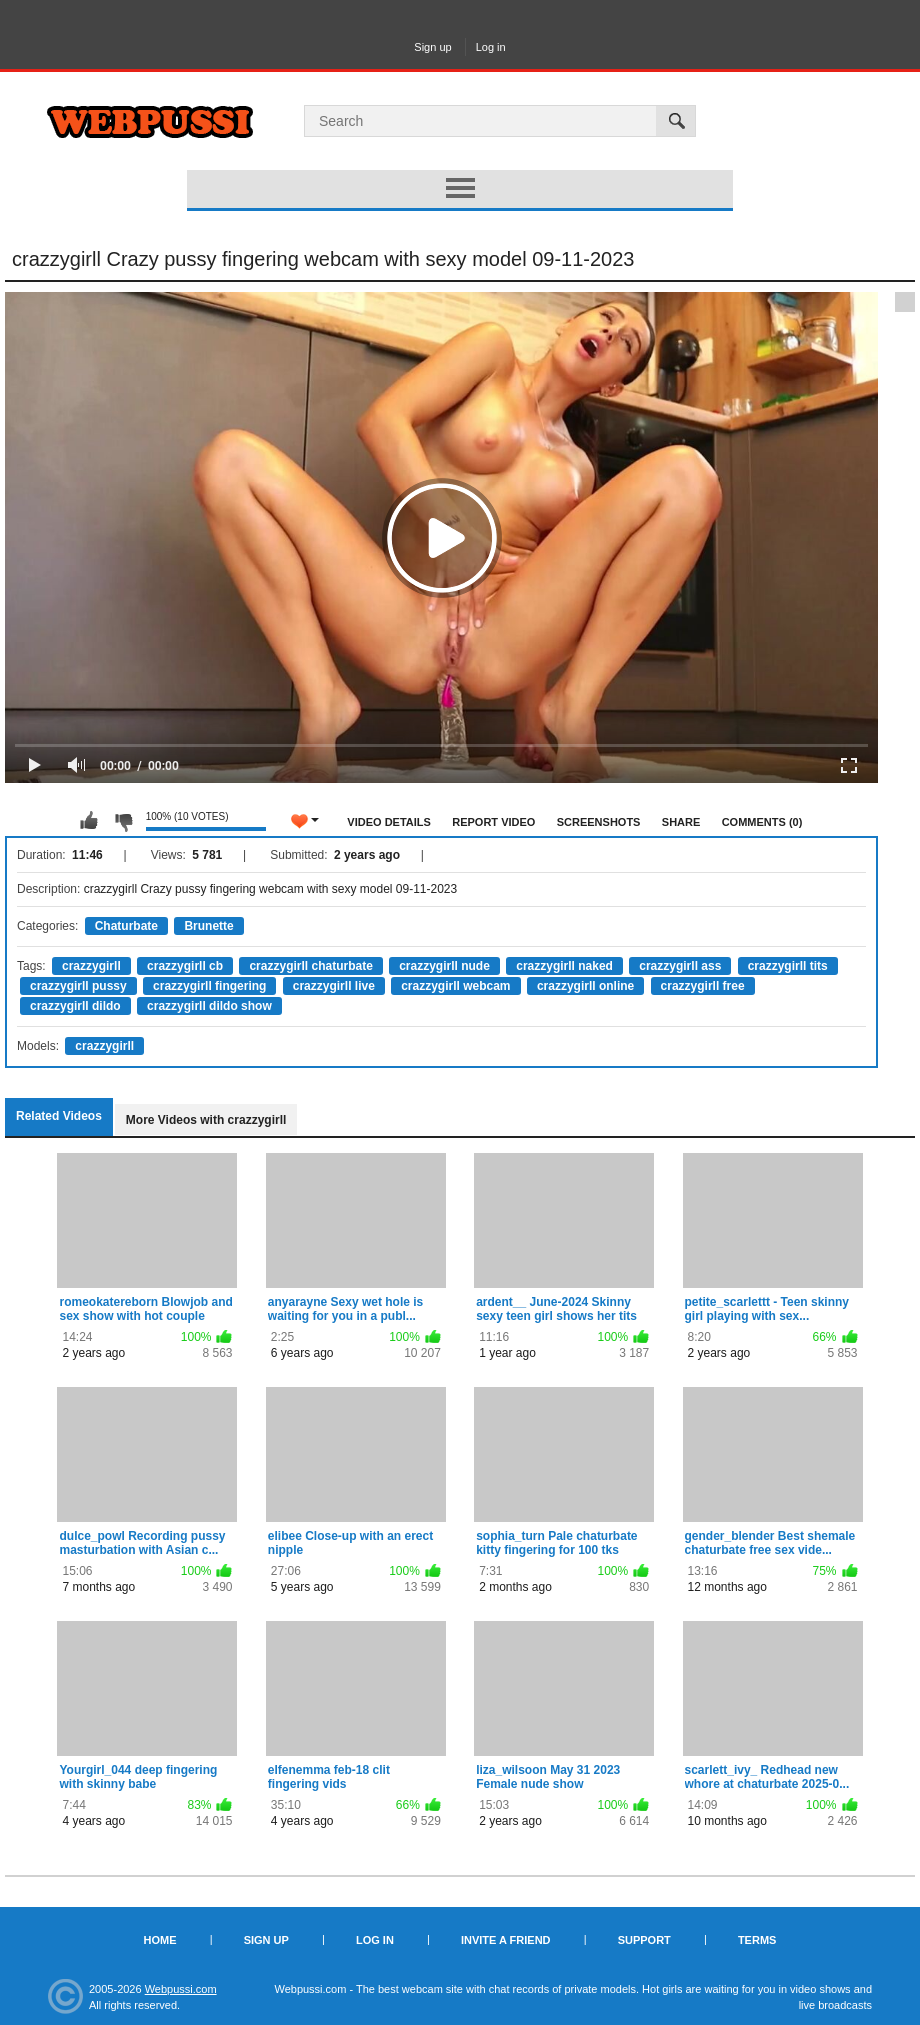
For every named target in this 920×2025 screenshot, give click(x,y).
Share (681, 822)
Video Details (389, 822)
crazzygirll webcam (455, 986)
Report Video (493, 822)
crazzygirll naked (564, 966)
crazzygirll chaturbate (310, 966)
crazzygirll (91, 966)
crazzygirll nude (444, 966)
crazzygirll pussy (78, 986)
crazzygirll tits (788, 966)
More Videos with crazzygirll (206, 1120)
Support (644, 1940)
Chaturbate (126, 926)
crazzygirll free (703, 986)
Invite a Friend (506, 1940)
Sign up (432, 47)
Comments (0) (762, 822)
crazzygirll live (334, 986)
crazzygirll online (585, 986)
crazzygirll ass (680, 966)
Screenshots (599, 822)
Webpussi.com (181, 1989)
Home (160, 1940)
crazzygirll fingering (209, 986)
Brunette (208, 926)
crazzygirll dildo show (209, 1006)
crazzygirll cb (185, 966)
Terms (757, 1940)
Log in (491, 47)
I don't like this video (123, 821)
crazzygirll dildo (75, 1006)
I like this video (89, 821)
